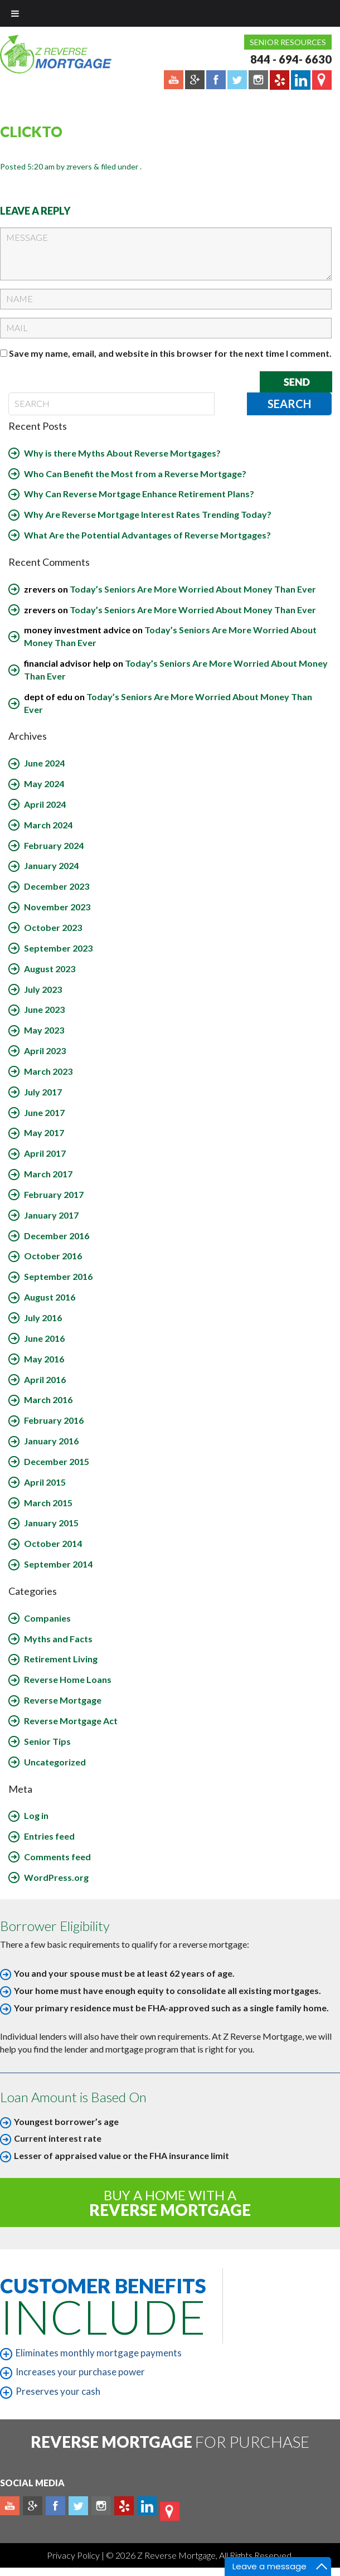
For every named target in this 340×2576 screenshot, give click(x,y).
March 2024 (48, 824)
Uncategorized (55, 1762)
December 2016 (56, 1235)
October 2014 (53, 1543)
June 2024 (44, 763)
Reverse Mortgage (62, 1700)
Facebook (55, 2505)
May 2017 (44, 1132)
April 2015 (45, 1482)
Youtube (10, 2505)
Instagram (101, 2505)
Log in (36, 1815)
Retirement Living (61, 1658)
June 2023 (44, 1009)
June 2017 (44, 1112)
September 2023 (58, 948)
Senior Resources (288, 42)
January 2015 (51, 1522)
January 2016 (51, 1440)
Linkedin (147, 2505)
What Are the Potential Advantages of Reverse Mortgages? (147, 535)
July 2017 (43, 1091)
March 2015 (48, 1502)
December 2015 (56, 1461)
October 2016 (53, 1255)
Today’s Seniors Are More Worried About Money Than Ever (193, 589)
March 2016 (48, 1399)
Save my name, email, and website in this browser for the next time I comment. (170, 353)
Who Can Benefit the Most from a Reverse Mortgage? (135, 473)
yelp (124, 2505)
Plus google (32, 2505)
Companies (47, 1618)
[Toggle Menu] (15, 13)
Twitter (78, 2505)
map (169, 2511)
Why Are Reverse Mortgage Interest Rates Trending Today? (147, 514)
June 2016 (44, 1338)
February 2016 (54, 1420)
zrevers (79, 166)
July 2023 (43, 989)
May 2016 (44, 1359)
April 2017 (45, 1153)
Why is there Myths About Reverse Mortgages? (122, 453)
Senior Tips (47, 1741)
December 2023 (56, 886)
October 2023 (53, 927)
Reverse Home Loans (67, 1679)
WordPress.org (56, 1877)
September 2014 (58, 1564)
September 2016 (58, 1276)
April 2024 (45, 804)
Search (289, 403)
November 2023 (57, 906)
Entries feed (49, 1836)
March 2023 (48, 1071)
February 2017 (54, 1194)
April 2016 (45, 1379)
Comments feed (57, 1856)
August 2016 (49, 1297)
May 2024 (44, 783)
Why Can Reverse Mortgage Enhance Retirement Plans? (139, 493)
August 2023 (49, 968)
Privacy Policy (74, 2555)
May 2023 (44, 1030)
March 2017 (48, 1173)
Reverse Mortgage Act (71, 1720)
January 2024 (51, 865)
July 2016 (43, 1317)
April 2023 (45, 1050)
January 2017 (51, 1215)
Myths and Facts (58, 1638)
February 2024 (54, 845)
